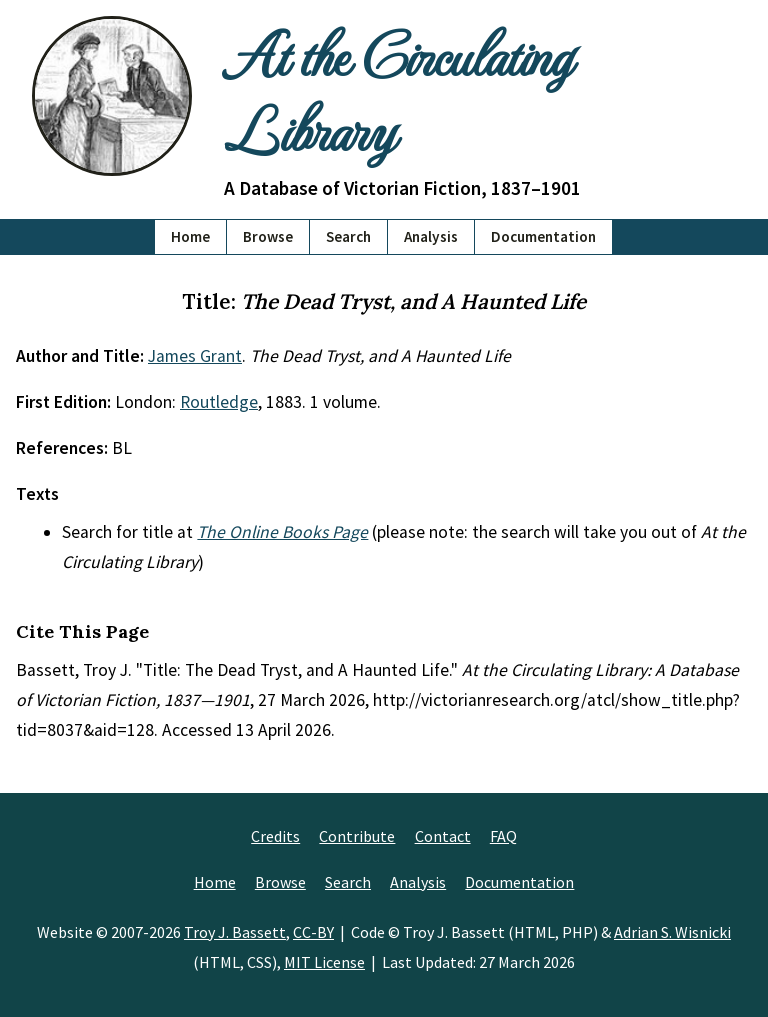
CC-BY (313, 932)
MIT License (324, 962)
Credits (275, 836)
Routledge (219, 402)
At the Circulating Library (397, 90)
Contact (443, 836)
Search (348, 236)
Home (190, 236)
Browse (268, 236)
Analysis (431, 236)
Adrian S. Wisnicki (672, 932)
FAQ (503, 836)
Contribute (357, 836)
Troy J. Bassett (235, 932)
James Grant (195, 356)
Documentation (543, 236)
